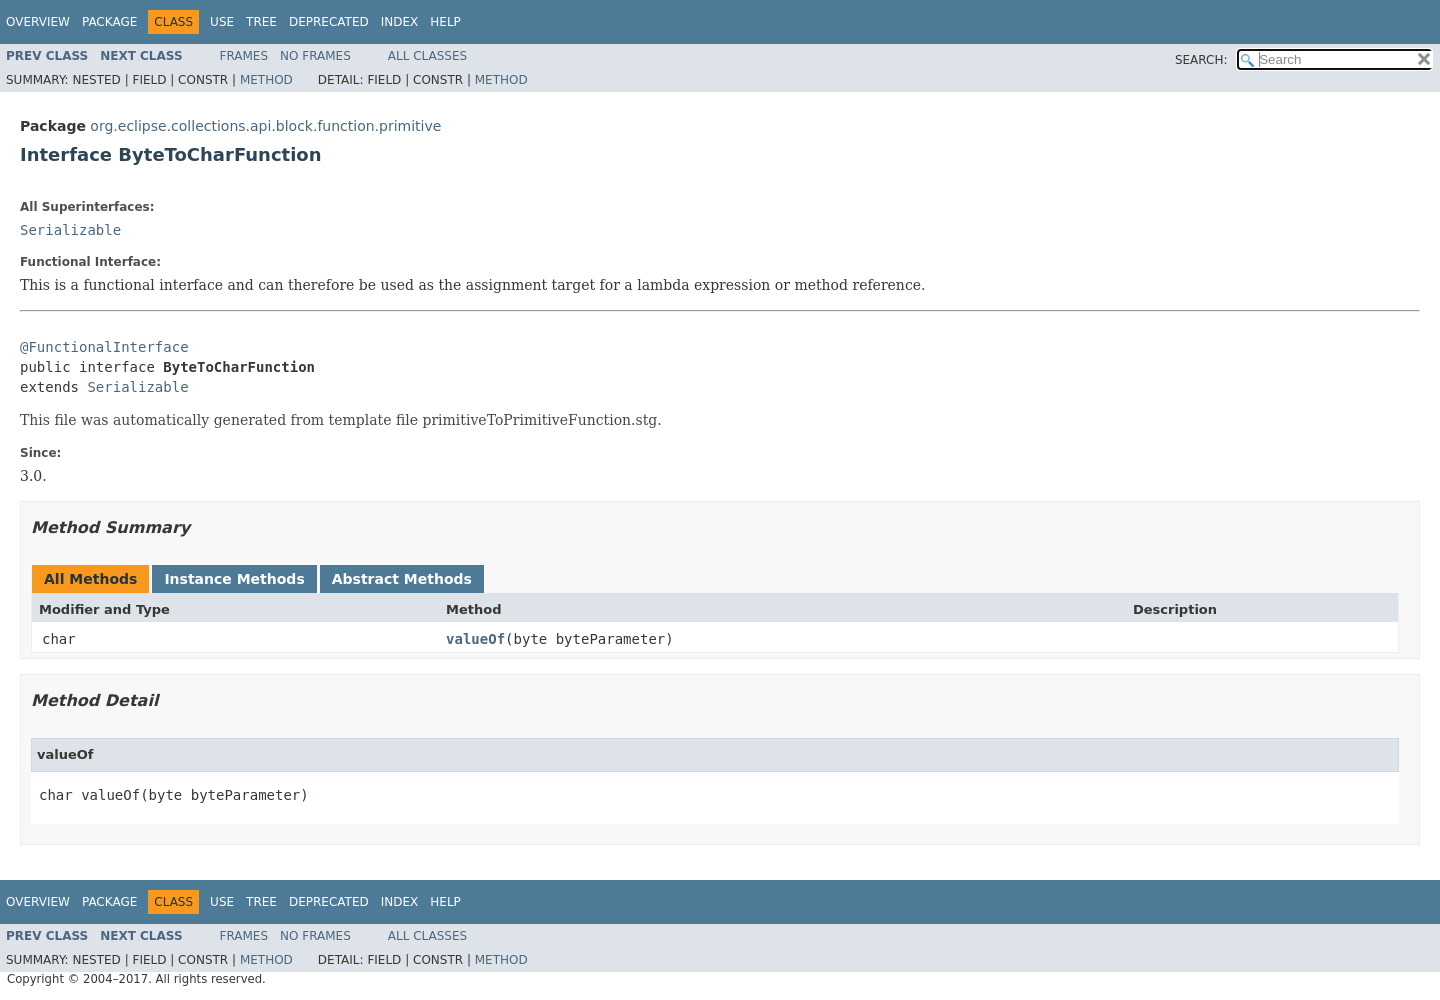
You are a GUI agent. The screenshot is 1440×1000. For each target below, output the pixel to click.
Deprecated (329, 22)
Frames (244, 56)
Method (266, 80)
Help (445, 22)
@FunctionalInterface (104, 347)
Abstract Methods (402, 579)
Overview (38, 22)
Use (222, 22)
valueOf (475, 639)
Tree (261, 22)
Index (400, 22)
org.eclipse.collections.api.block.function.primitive (265, 126)
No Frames (315, 56)
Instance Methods (234, 579)
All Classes (427, 56)
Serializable (70, 230)
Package (109, 22)
